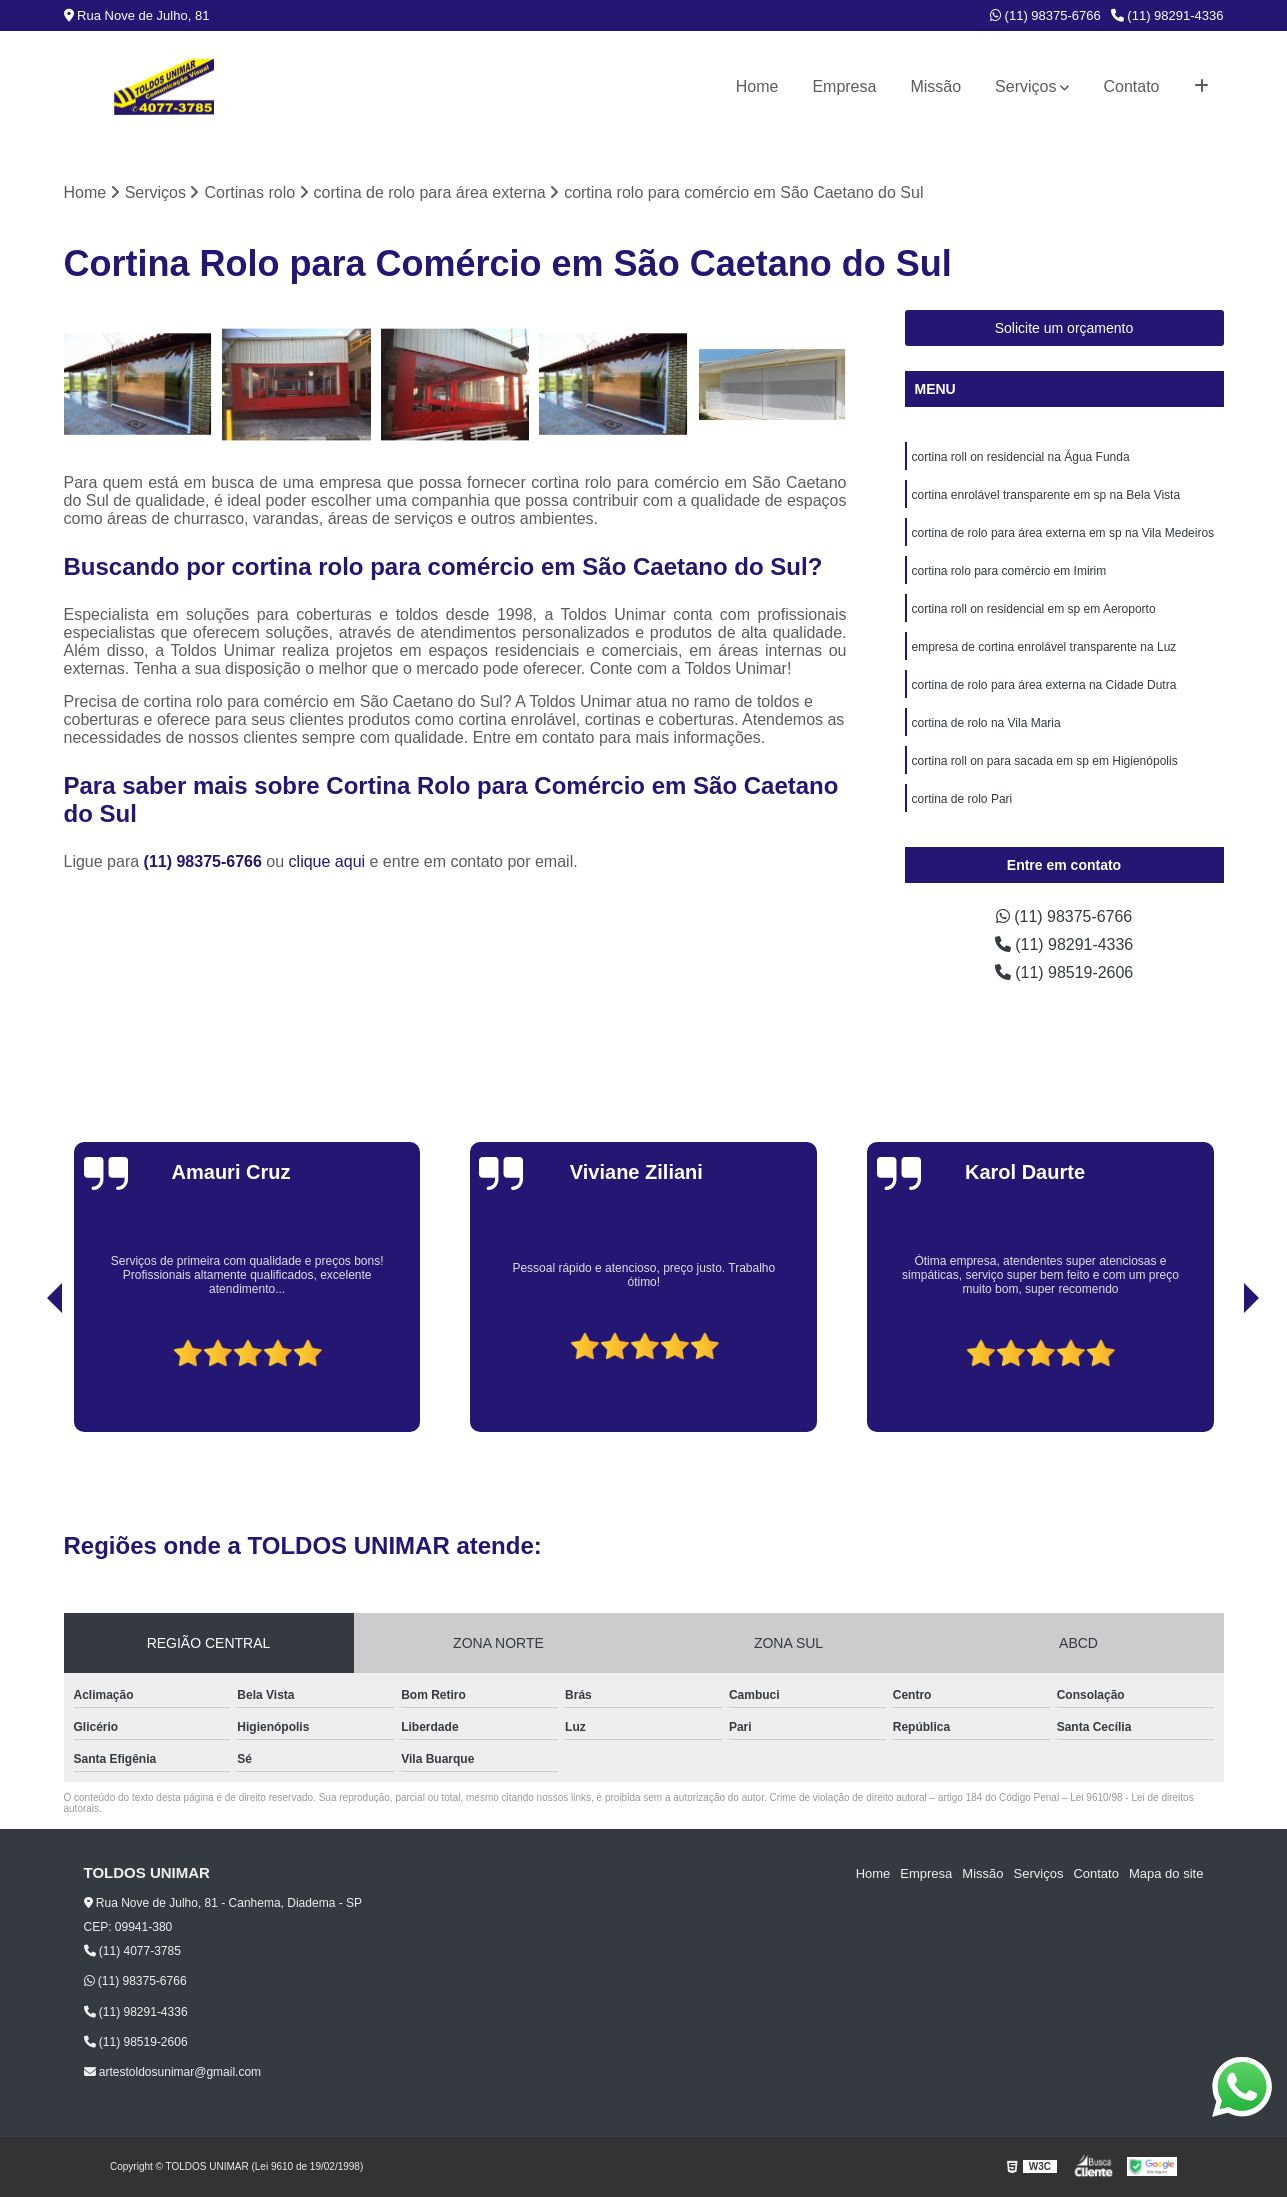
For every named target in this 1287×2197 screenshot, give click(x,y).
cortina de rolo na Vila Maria (986, 723)
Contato (1131, 86)
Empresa (844, 86)
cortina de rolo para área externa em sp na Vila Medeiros (1063, 533)
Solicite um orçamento (1064, 328)
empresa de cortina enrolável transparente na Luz (1044, 647)
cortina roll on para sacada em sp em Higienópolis (1045, 761)
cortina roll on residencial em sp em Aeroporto (1034, 609)
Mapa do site (1166, 1873)
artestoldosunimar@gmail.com (173, 2072)
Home (757, 86)
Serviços (1025, 86)
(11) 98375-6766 (1045, 15)
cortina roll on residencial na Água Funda (1021, 457)
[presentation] (27, 1375)
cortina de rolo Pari (962, 799)
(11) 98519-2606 (1064, 972)
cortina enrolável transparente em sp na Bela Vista (1046, 495)
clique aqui (327, 861)
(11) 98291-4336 (1167, 15)
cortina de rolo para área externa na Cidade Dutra (1044, 685)
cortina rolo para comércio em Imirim (1009, 571)
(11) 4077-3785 (132, 1951)
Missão (935, 86)
